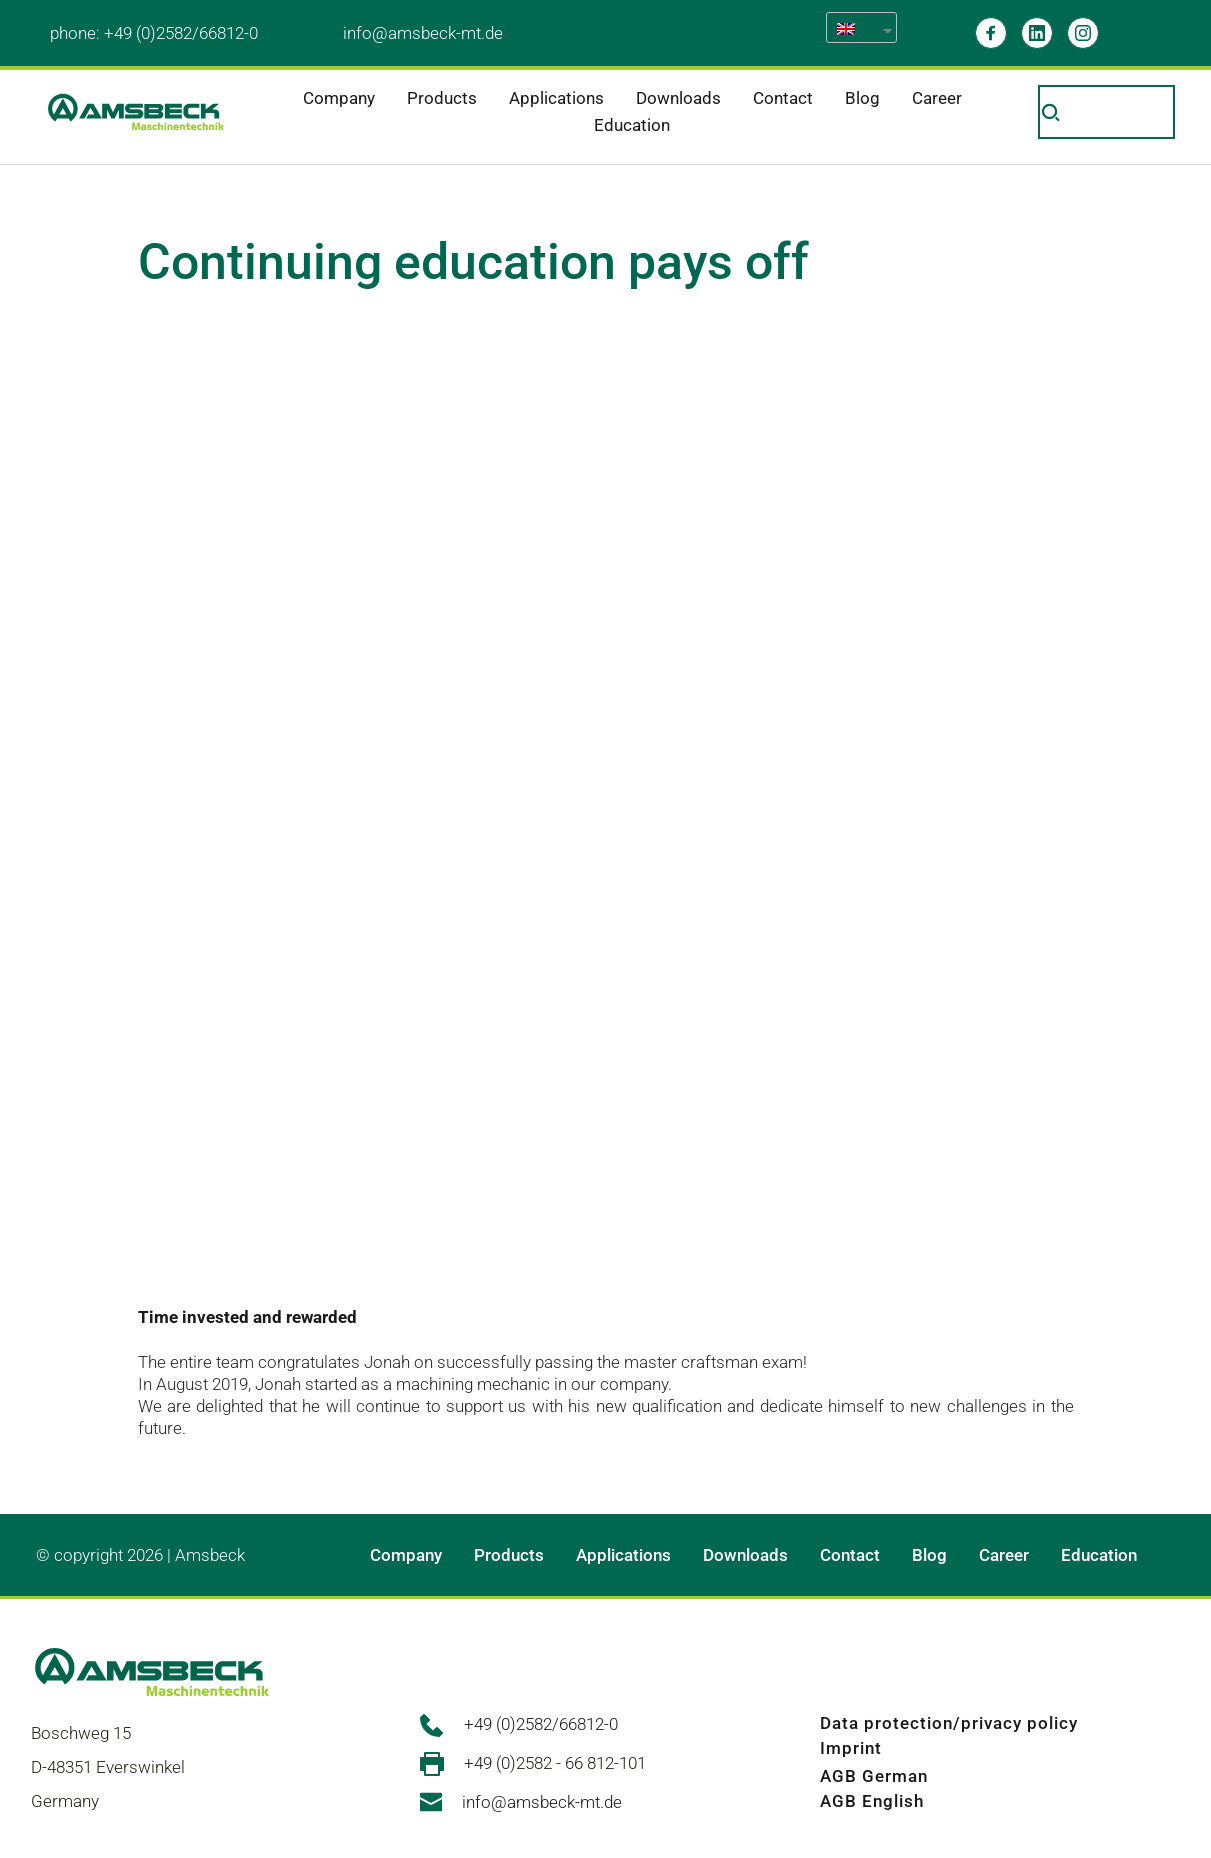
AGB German (874, 1776)
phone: (77, 33)
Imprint (851, 1748)
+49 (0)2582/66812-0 (181, 33)
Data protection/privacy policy (949, 1723)
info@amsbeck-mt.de (423, 33)
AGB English (872, 1801)
